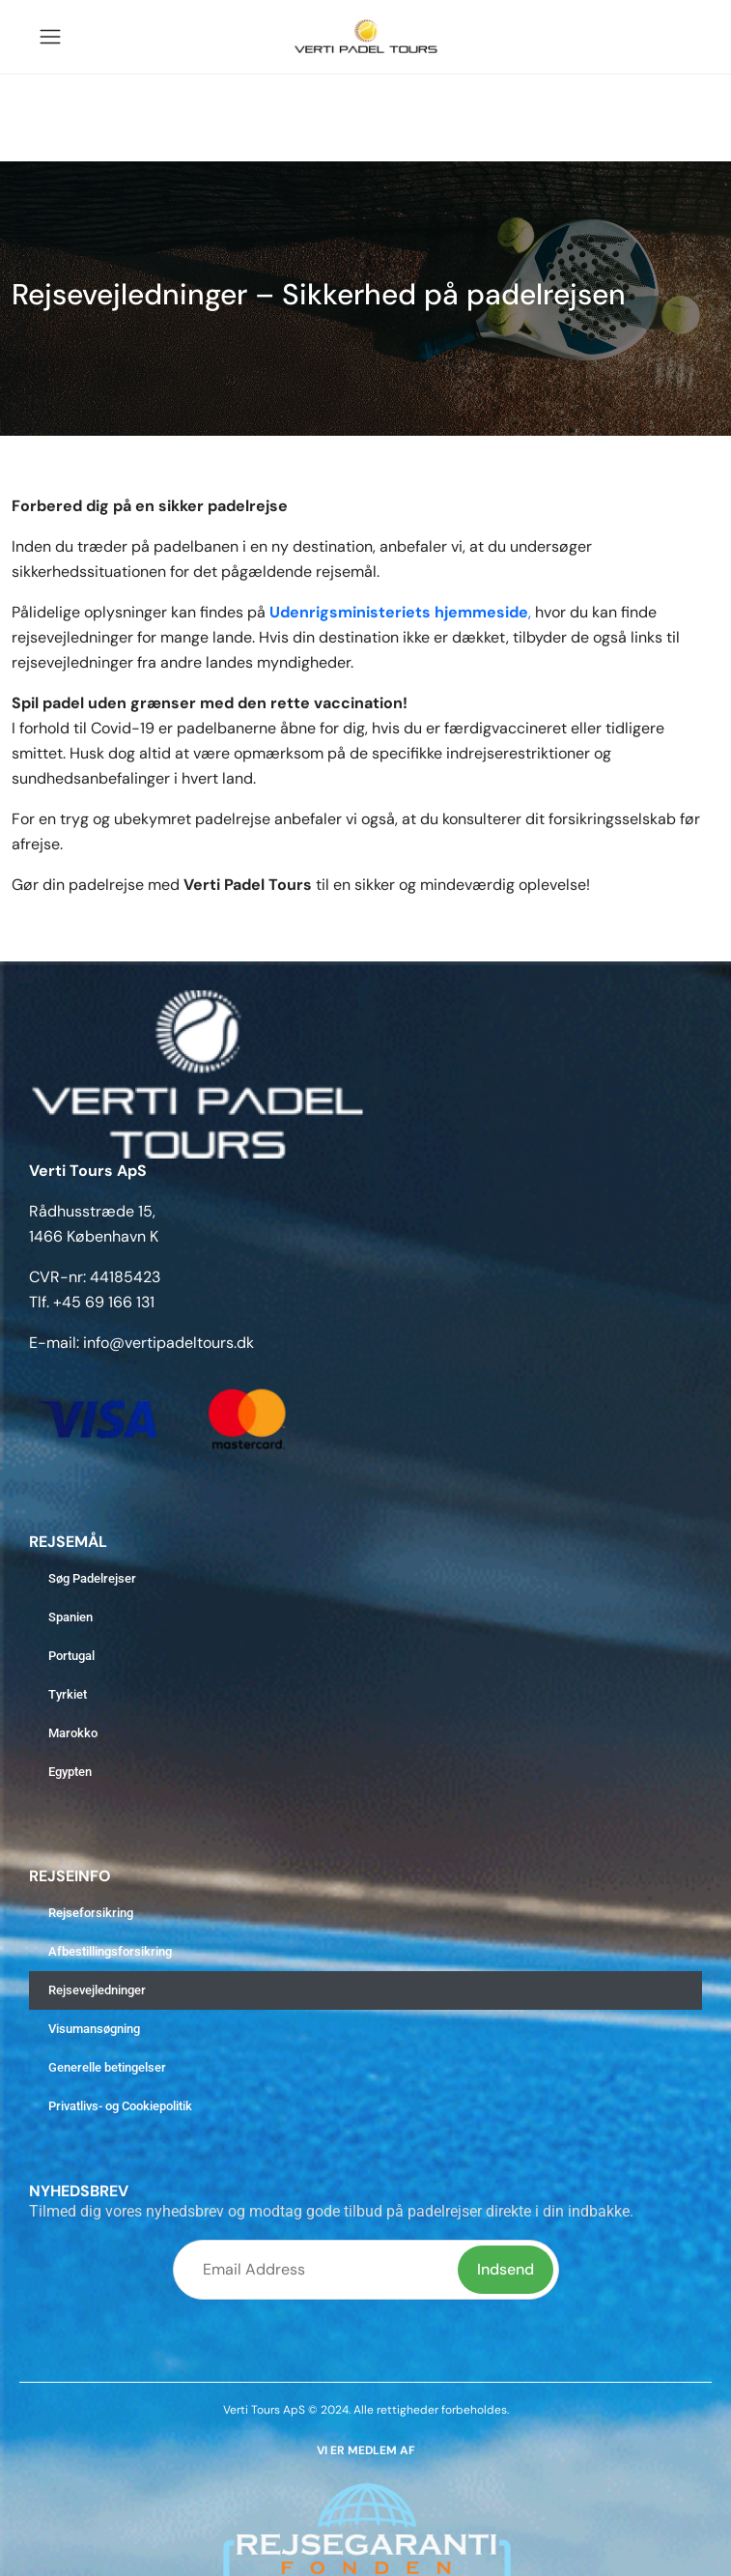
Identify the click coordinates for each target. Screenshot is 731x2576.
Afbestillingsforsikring (110, 1951)
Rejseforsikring (90, 1912)
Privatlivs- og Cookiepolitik (120, 2106)
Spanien (70, 1617)
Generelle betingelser (107, 2067)
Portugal (71, 1655)
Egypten (70, 1771)
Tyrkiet (67, 1694)
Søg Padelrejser (92, 1578)
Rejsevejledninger (97, 1990)
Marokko (73, 1733)
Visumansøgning (94, 2028)
